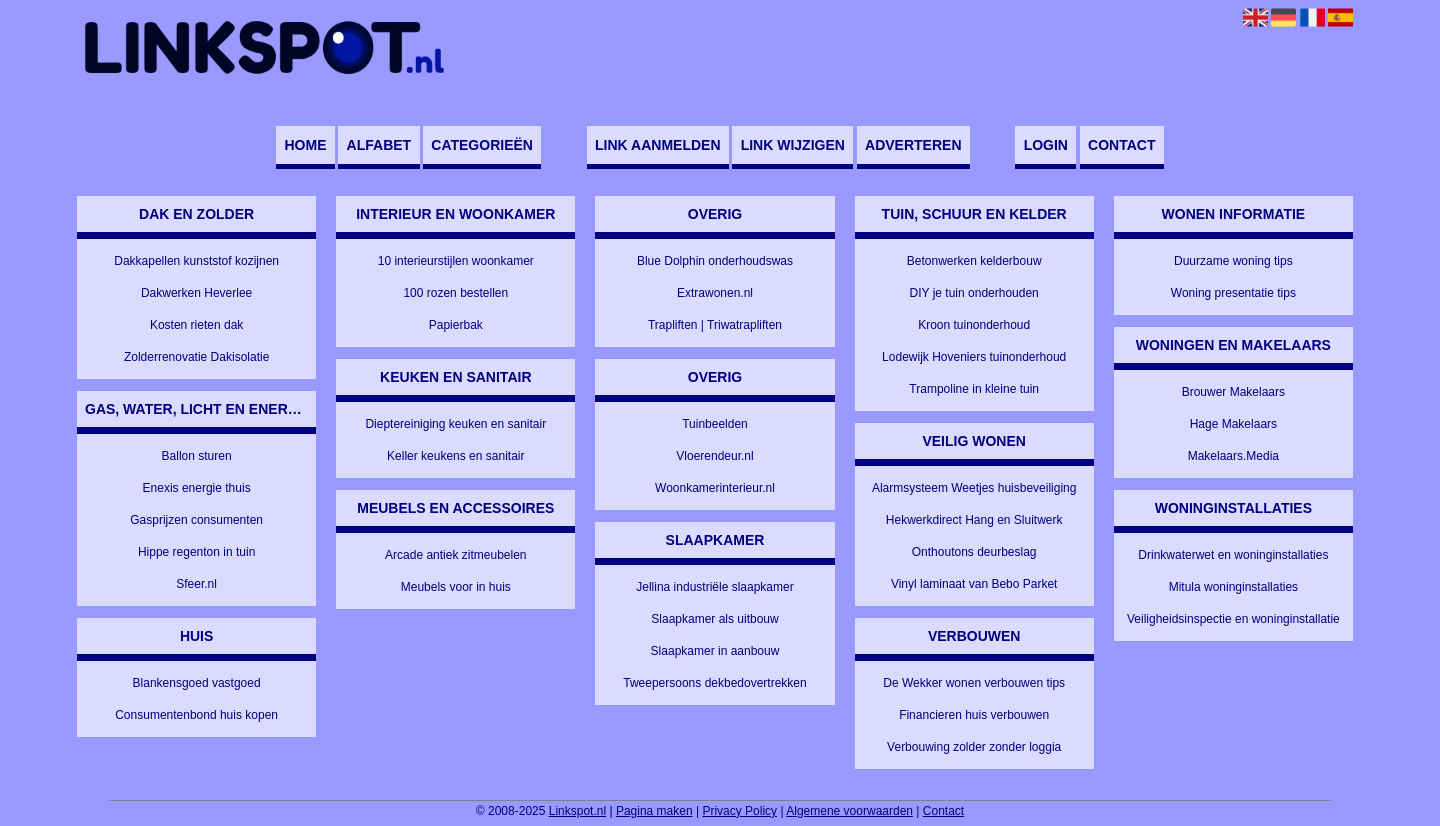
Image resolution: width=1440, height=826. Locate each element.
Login (1046, 145)
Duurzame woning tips (1233, 261)
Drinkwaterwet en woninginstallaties (1233, 555)
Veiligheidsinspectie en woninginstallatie (1233, 619)
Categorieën (482, 145)
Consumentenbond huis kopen (196, 715)
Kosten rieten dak (196, 325)
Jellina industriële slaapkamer (714, 587)
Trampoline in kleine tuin (974, 389)
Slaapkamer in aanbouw (715, 651)
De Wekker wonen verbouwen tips (974, 683)
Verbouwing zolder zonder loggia (974, 747)
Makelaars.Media (1233, 456)
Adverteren (913, 145)
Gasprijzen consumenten (196, 520)
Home (305, 145)
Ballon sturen (197, 456)
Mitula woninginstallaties (1233, 587)
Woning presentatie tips (1233, 293)
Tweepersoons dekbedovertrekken (714, 683)
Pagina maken (654, 811)
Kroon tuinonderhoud (974, 325)
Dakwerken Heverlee (196, 293)
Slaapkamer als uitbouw (714, 619)
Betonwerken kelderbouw (974, 261)
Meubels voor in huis (456, 587)
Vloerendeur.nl (714, 456)
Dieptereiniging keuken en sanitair (455, 424)
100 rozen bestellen (455, 293)
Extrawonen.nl (715, 293)
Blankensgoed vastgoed (197, 683)
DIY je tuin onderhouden (974, 293)
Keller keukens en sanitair (455, 456)
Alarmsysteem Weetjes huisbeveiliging (974, 488)
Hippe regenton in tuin (196, 552)
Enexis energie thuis (197, 488)
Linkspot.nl (577, 811)
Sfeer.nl (196, 584)
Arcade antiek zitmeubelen (455, 555)
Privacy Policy (739, 811)
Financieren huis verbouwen (974, 715)
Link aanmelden (657, 145)
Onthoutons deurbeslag (974, 552)
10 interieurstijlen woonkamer (456, 261)
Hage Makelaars (1233, 424)
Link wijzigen (793, 145)
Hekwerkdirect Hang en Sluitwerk (974, 520)
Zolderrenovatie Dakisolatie (196, 357)
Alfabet (379, 145)
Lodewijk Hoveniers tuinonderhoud (974, 357)
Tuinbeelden (715, 424)
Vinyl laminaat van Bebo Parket (974, 584)
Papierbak (456, 325)
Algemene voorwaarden (849, 811)
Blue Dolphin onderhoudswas (715, 261)
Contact (1121, 145)
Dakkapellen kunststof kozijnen (196, 261)
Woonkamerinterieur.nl (715, 488)
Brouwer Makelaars (1233, 392)
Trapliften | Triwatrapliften (715, 325)
